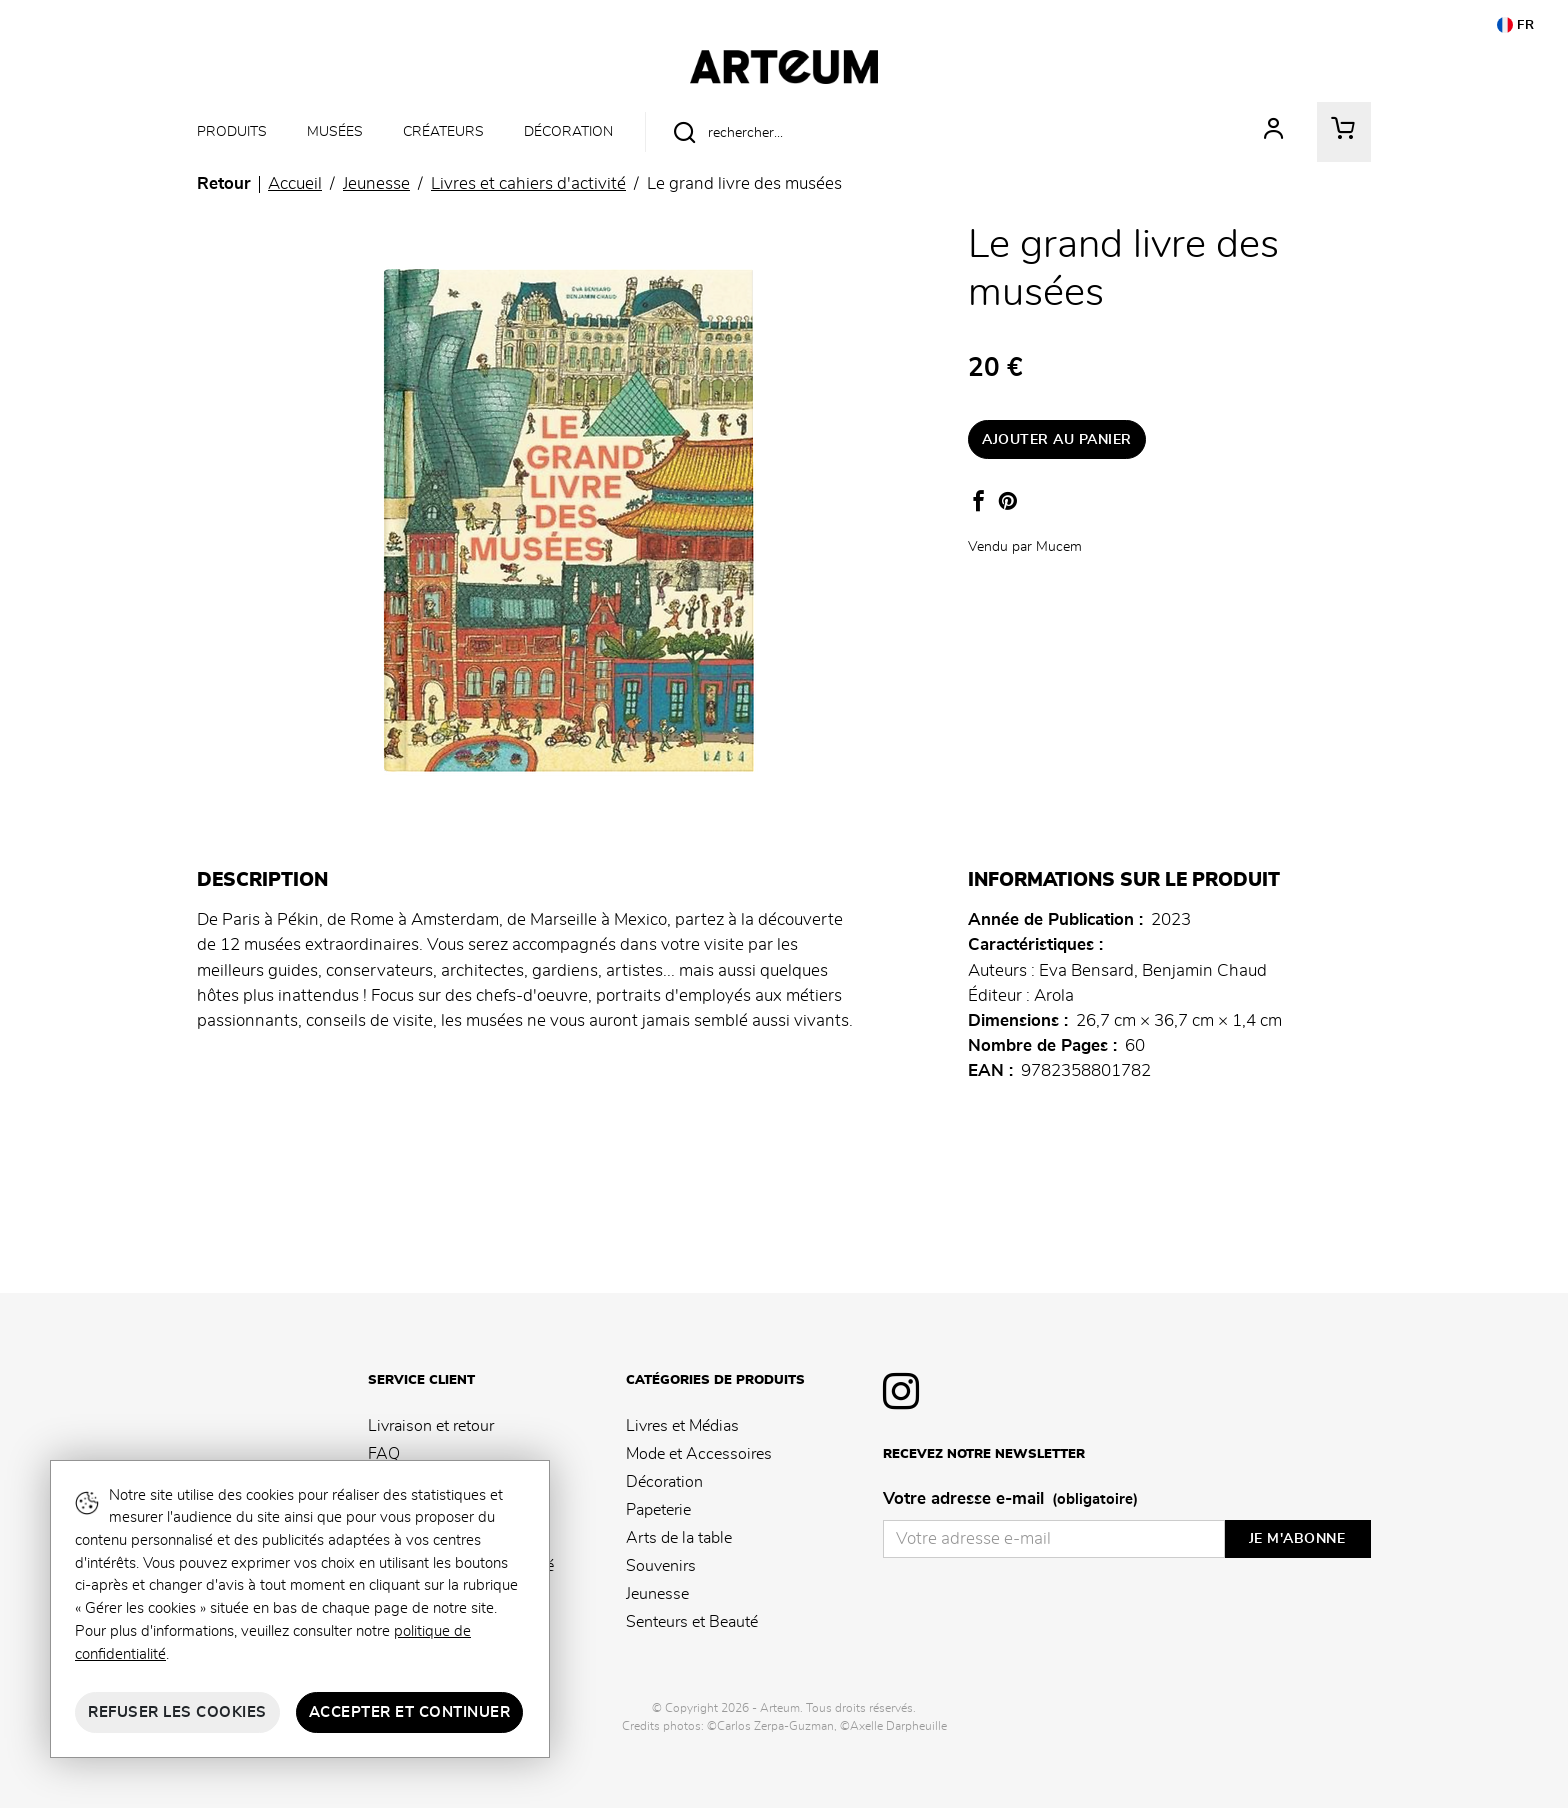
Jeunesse (657, 1594)
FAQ (384, 1454)
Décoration (568, 131)
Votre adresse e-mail (1010, 1500)
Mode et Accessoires (699, 1454)
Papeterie (658, 1510)
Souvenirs (661, 1566)
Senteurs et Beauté (692, 1622)
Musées (335, 131)
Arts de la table (679, 1538)
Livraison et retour (431, 1426)
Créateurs (443, 131)
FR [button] (1516, 25)
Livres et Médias (682, 1426)
